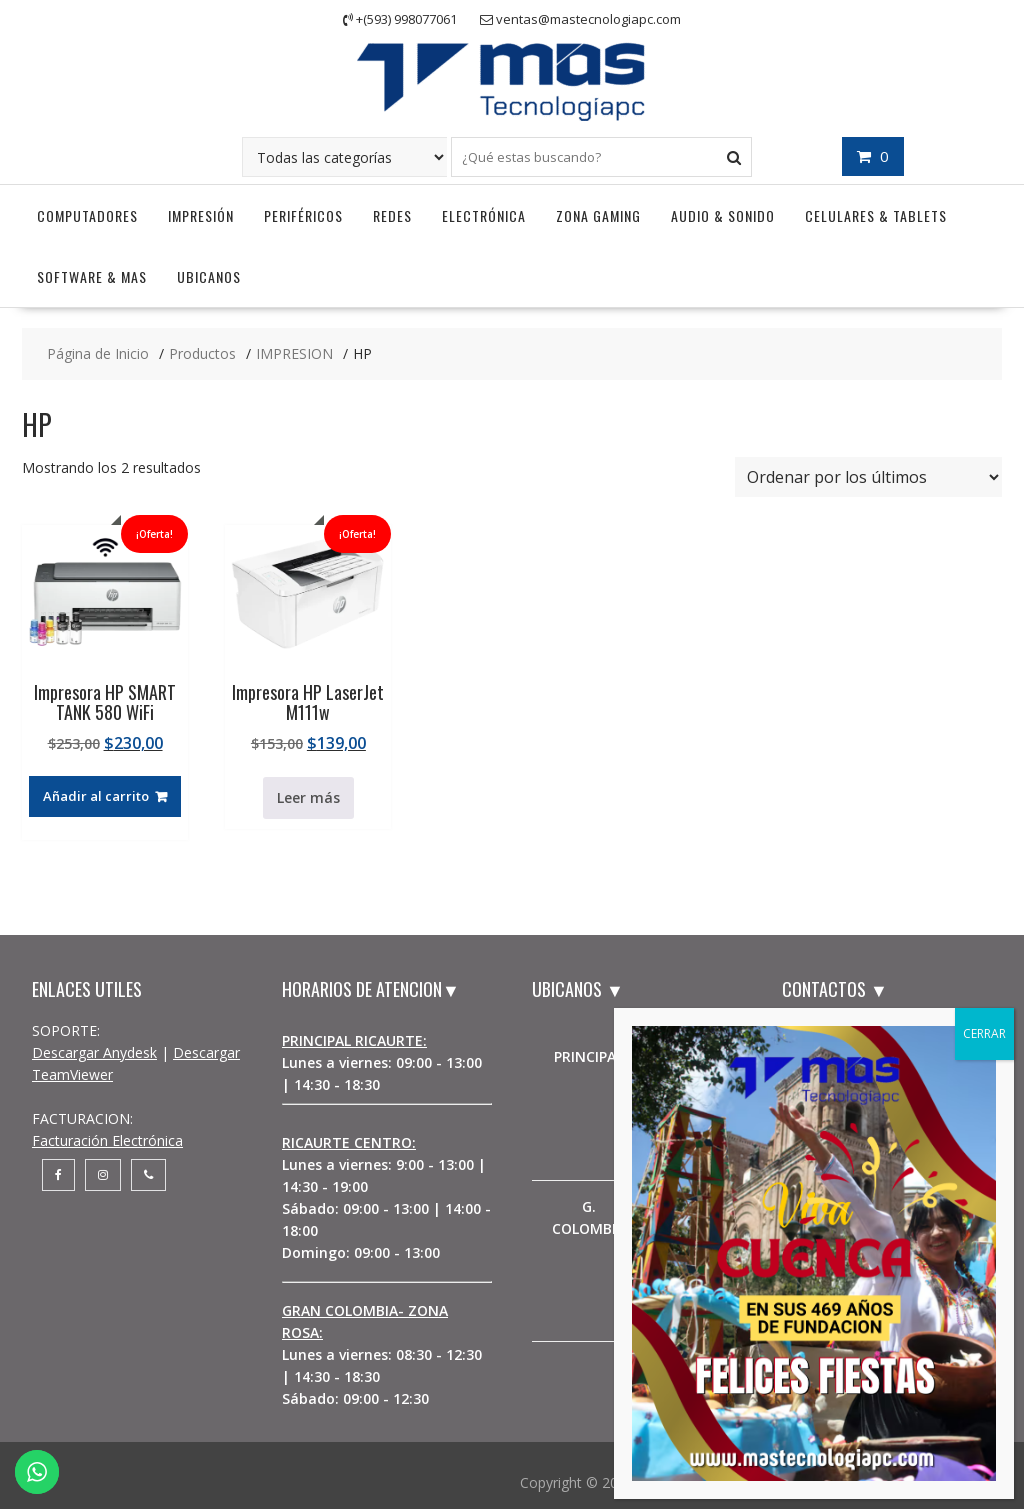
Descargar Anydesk (94, 1052)
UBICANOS (209, 276)
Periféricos (303, 215)
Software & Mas (92, 276)
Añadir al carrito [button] (96, 796)
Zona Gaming (598, 215)
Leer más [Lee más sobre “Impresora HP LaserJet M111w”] (308, 797)
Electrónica (484, 215)
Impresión (201, 215)
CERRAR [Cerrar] (984, 1033)
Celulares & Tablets (876, 215)
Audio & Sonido (723, 215)
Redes (392, 215)
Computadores (87, 215)
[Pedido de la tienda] (868, 477)
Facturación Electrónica (107, 1140)
